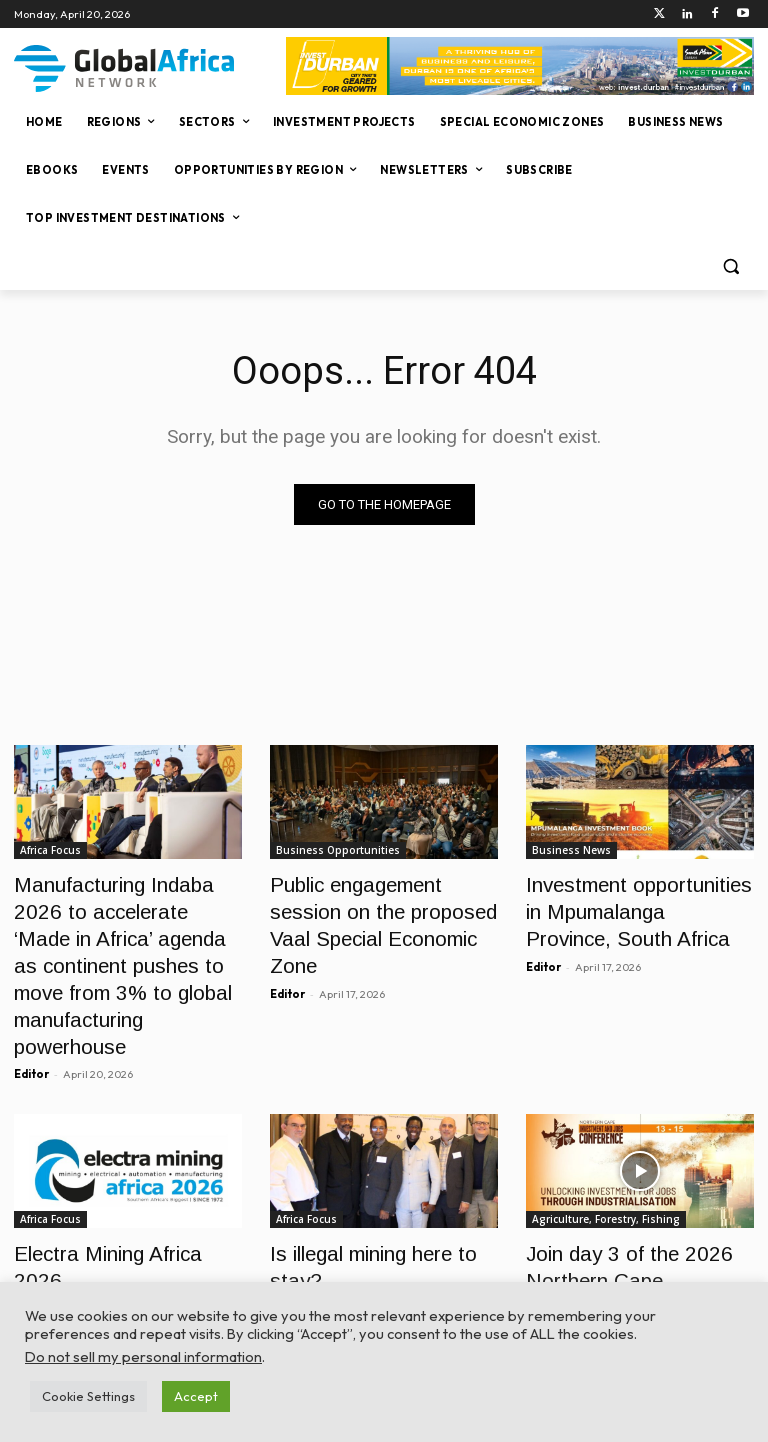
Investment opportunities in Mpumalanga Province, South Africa (639, 904)
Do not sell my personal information (143, 1356)
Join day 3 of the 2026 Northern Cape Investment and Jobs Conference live (629, 1218)
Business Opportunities (338, 850)
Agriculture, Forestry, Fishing (606, 1164)
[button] (730, 266)
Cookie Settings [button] (88, 1396)
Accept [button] (196, 1396)
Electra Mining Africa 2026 (115, 1196)
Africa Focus (50, 850)
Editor (31, 1019)
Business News (571, 850)
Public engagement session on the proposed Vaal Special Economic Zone (384, 904)
